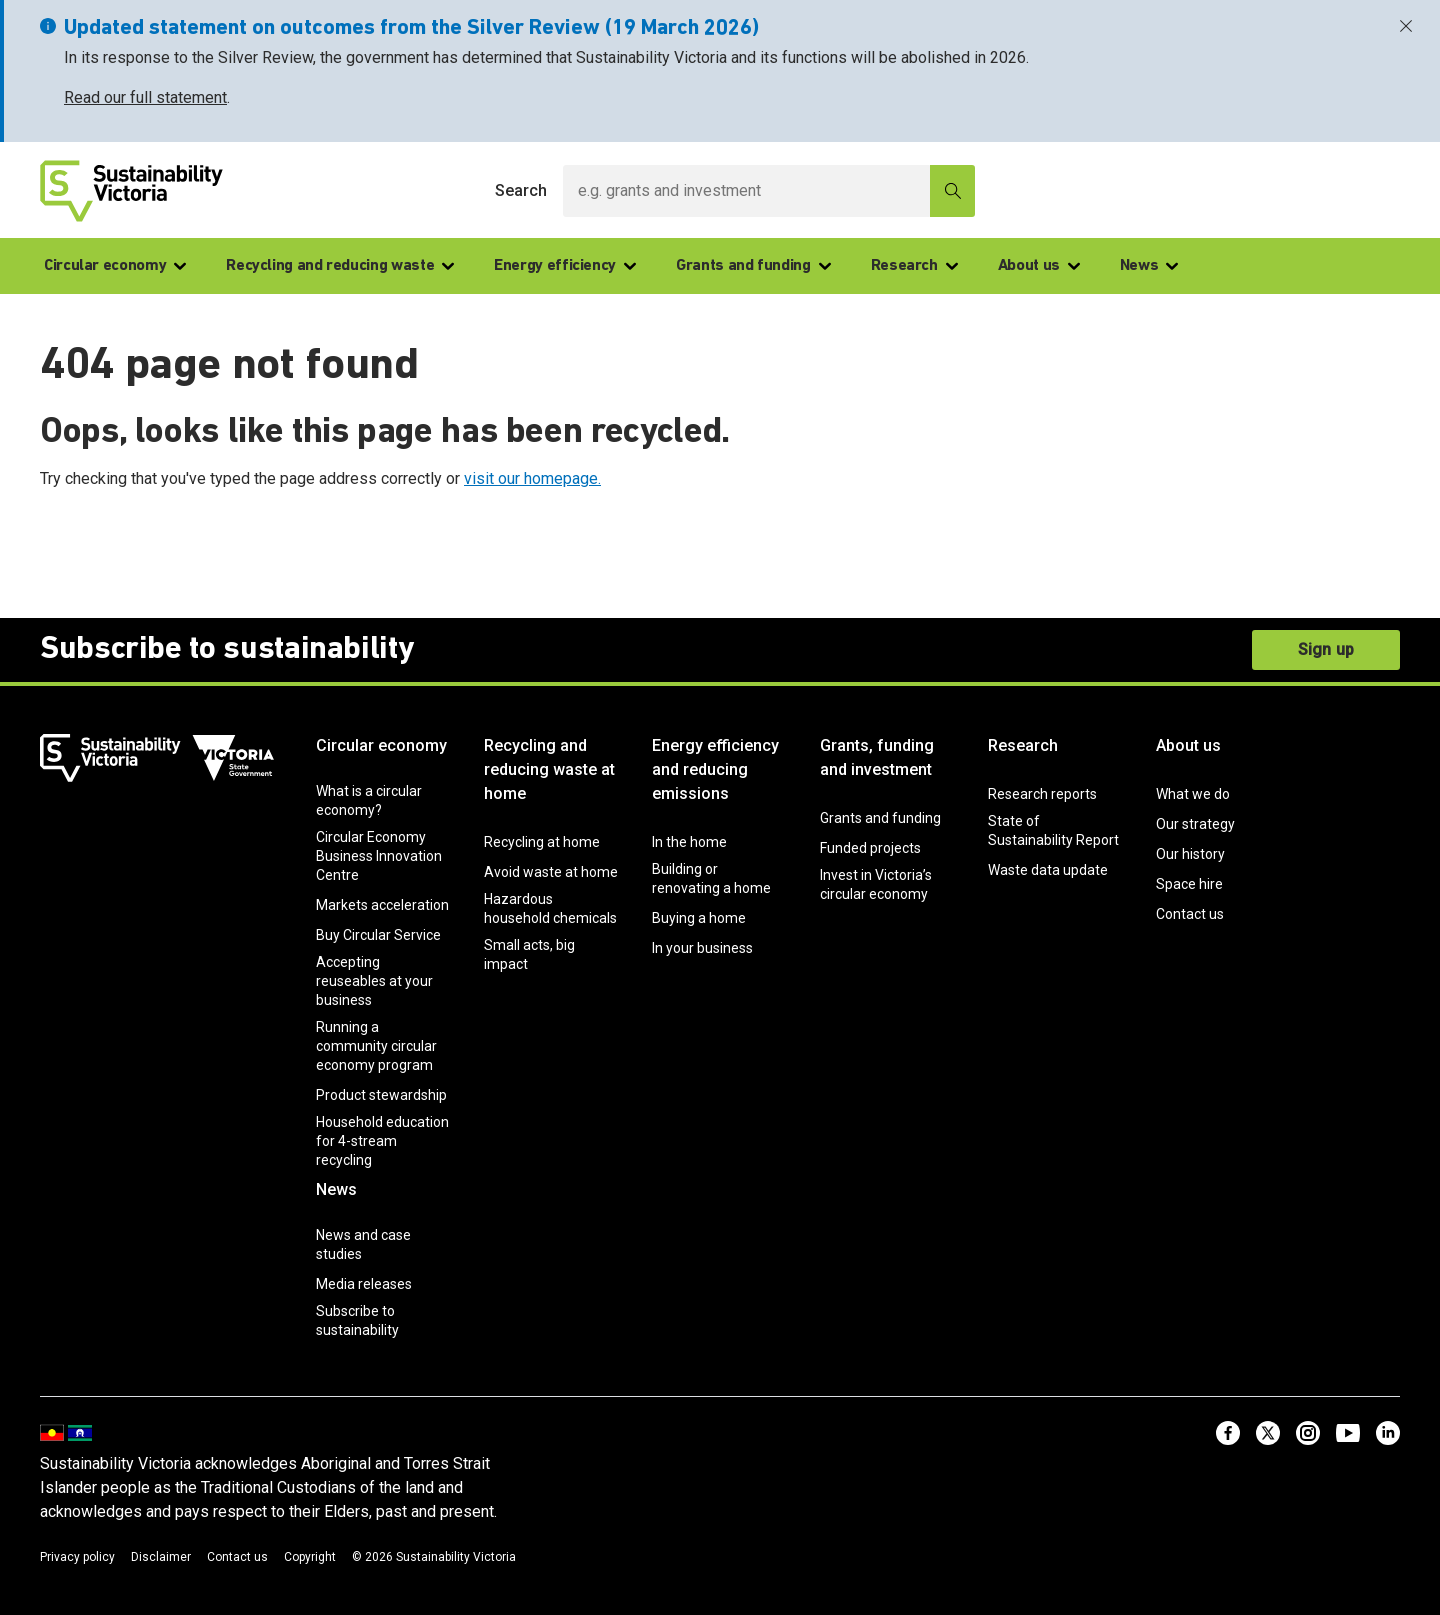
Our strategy (1195, 824)
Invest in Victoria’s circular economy (876, 884)
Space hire (1189, 884)
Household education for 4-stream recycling (382, 1141)
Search (521, 190)
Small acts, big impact (529, 954)
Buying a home (699, 918)
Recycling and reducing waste (340, 266)
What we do (1193, 794)
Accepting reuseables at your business (374, 981)
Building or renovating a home (711, 878)
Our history (1190, 854)
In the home (689, 842)
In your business (702, 948)
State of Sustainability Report (1053, 830)
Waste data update (1048, 870)
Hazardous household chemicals (550, 908)
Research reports (1042, 794)
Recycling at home (542, 842)
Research (914, 266)
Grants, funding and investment (877, 757)
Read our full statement (145, 97)
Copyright (310, 1557)
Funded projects (870, 848)
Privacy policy (77, 1557)
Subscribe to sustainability (357, 1320)
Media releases (364, 1284)
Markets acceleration (382, 905)
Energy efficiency (565, 266)
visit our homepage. (532, 478)
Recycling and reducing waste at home (549, 769)
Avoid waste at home (551, 872)
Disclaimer (161, 1557)
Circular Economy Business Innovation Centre (379, 856)
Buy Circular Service (378, 935)
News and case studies (363, 1244)
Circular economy (115, 266)
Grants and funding (753, 266)
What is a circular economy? (369, 800)
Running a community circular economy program (376, 1046)
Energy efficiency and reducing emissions (715, 769)
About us (1039, 266)
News (1149, 266)
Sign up (1326, 649)
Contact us (1190, 914)
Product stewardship (381, 1095)
